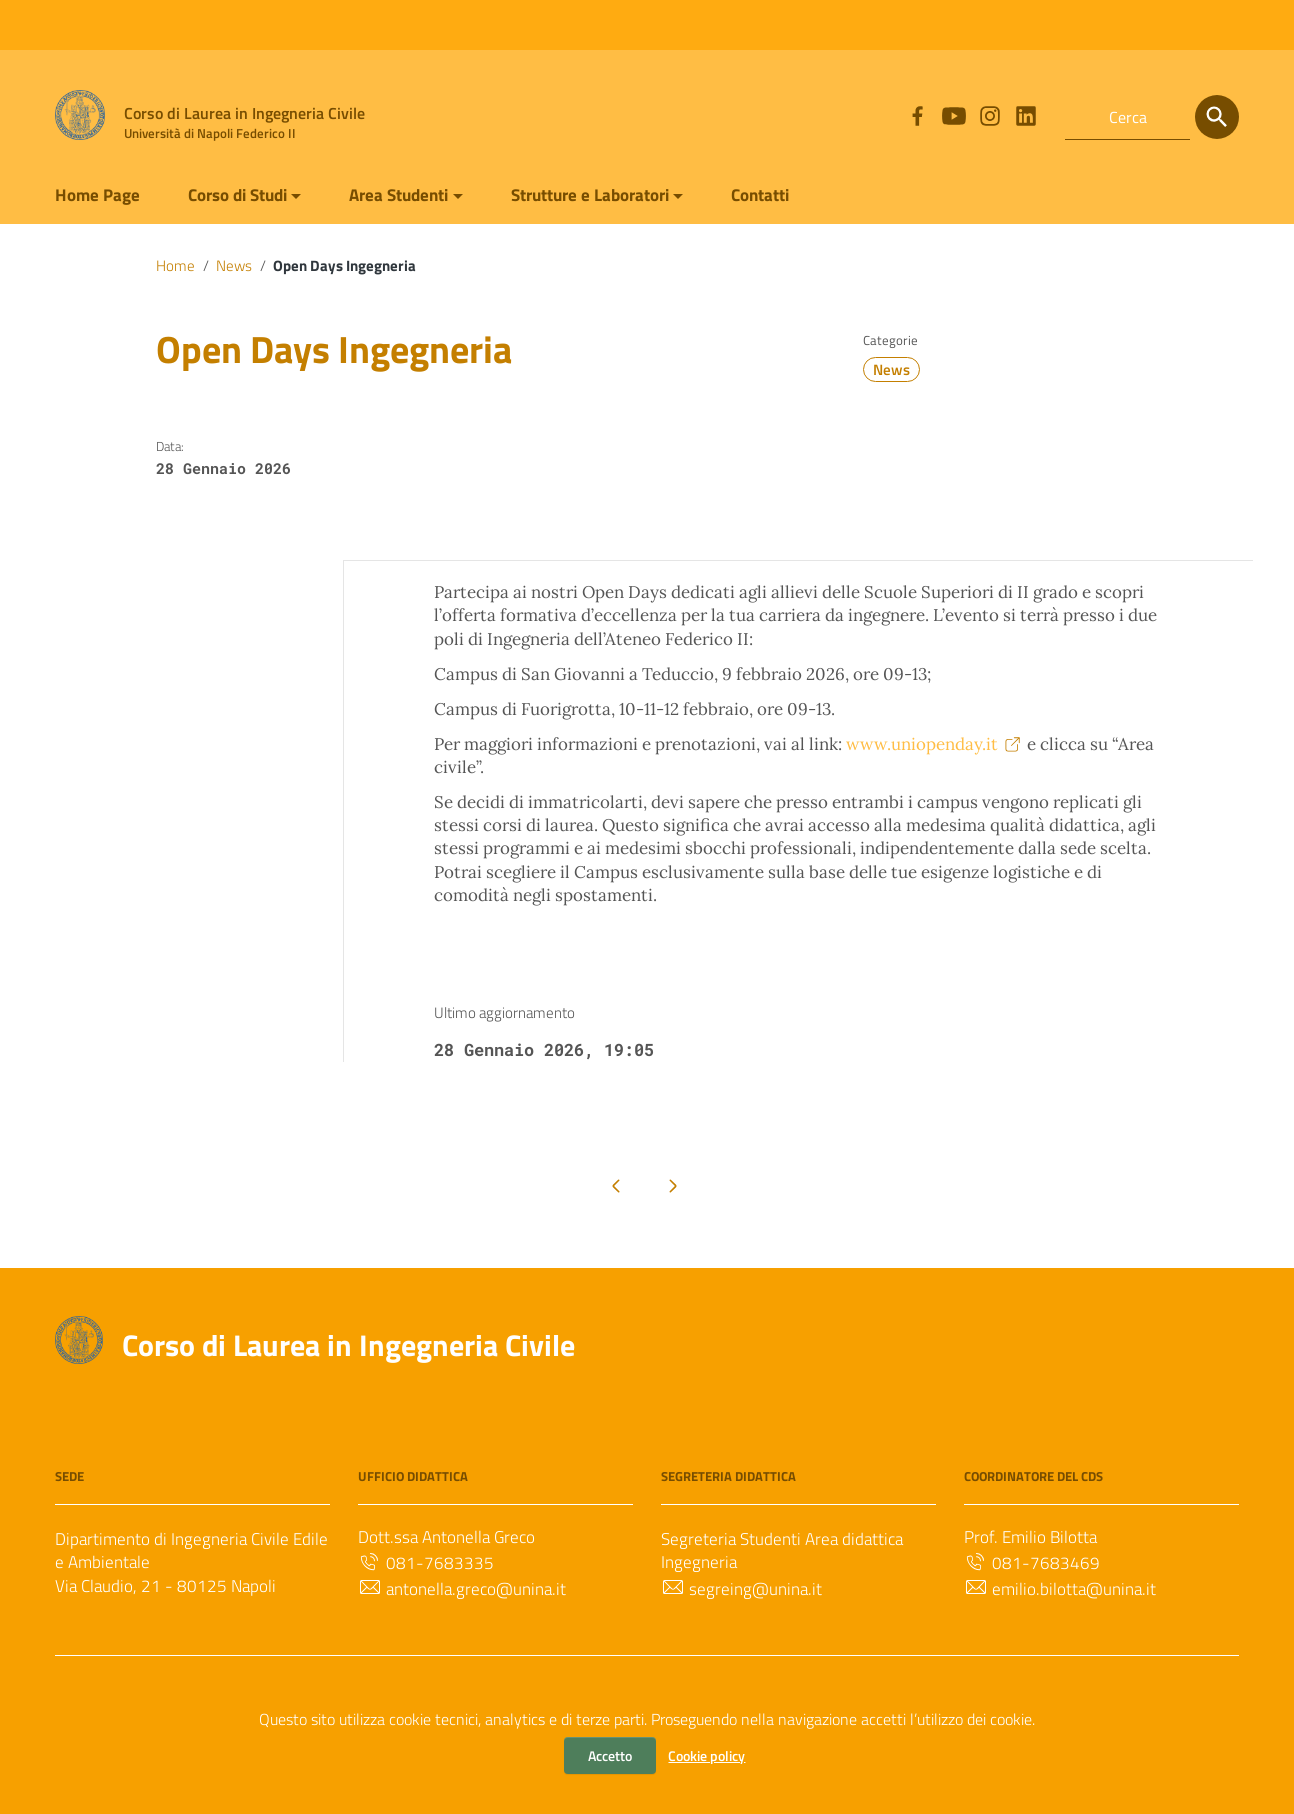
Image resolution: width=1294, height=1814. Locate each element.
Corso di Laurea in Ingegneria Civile (361, 1429)
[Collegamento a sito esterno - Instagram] (989, 117)
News (237, 268)
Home (176, 268)
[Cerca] (1217, 117)
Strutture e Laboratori (623, 193)
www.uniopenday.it (972, 788)
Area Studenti (420, 193)
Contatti (805, 193)
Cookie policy (706, 1755)
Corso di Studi (247, 193)
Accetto (610, 1755)
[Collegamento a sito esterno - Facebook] (917, 117)
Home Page (99, 193)
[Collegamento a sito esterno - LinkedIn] (1025, 117)
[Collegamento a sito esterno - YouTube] (953, 117)
